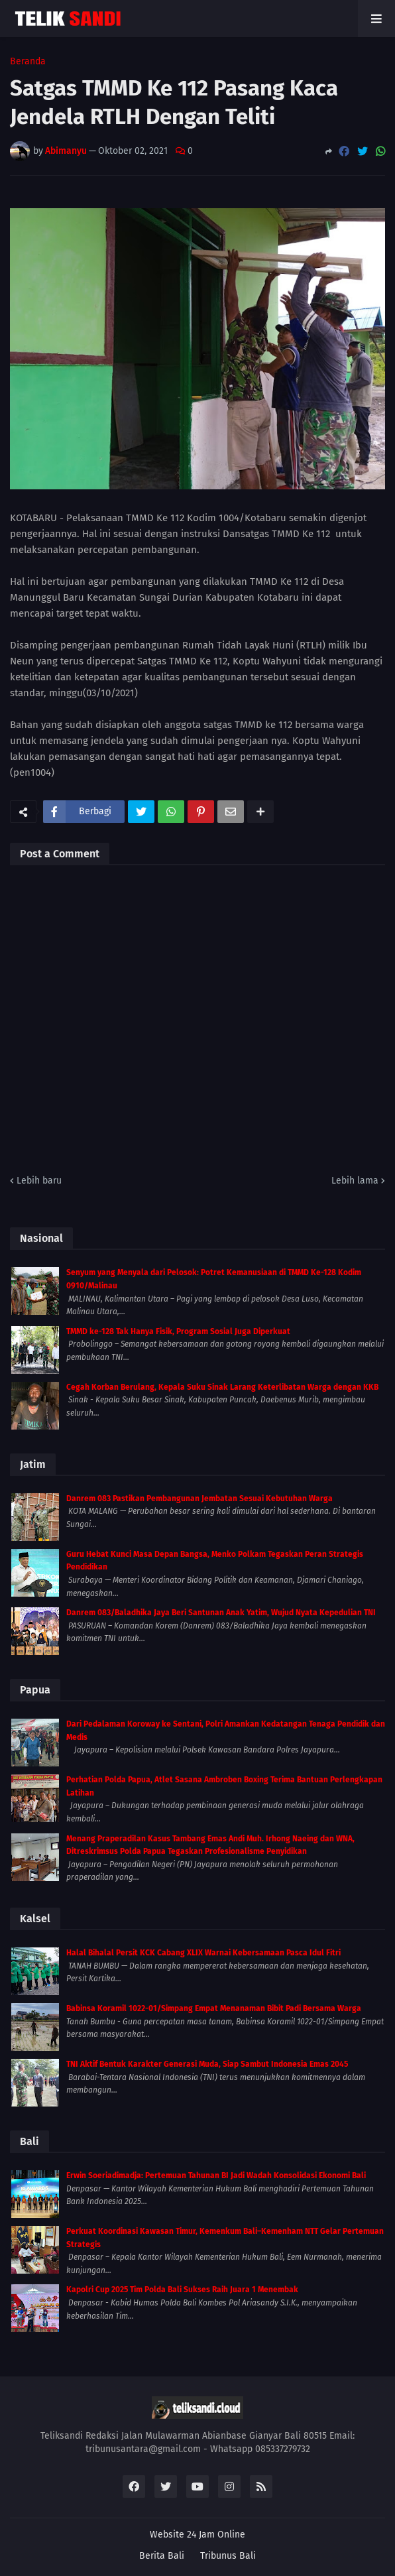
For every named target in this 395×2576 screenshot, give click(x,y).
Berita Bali (161, 2555)
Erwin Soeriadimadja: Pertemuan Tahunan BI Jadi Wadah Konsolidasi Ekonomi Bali (216, 2175)
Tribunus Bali (228, 2555)
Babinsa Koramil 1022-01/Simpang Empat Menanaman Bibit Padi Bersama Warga (213, 2008)
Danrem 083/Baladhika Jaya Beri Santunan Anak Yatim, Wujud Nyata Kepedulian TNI (221, 1612)
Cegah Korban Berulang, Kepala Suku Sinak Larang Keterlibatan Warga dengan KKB (222, 1387)
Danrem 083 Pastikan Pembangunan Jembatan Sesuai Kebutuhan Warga (199, 1498)
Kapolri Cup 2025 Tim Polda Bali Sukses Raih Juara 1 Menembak (182, 2289)
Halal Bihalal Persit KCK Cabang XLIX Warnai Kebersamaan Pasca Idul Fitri (203, 1952)
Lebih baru (39, 1180)
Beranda (28, 61)
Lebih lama (354, 1180)
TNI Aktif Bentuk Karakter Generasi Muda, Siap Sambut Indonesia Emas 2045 (207, 2064)
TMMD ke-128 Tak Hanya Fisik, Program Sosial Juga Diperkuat (178, 1331)
